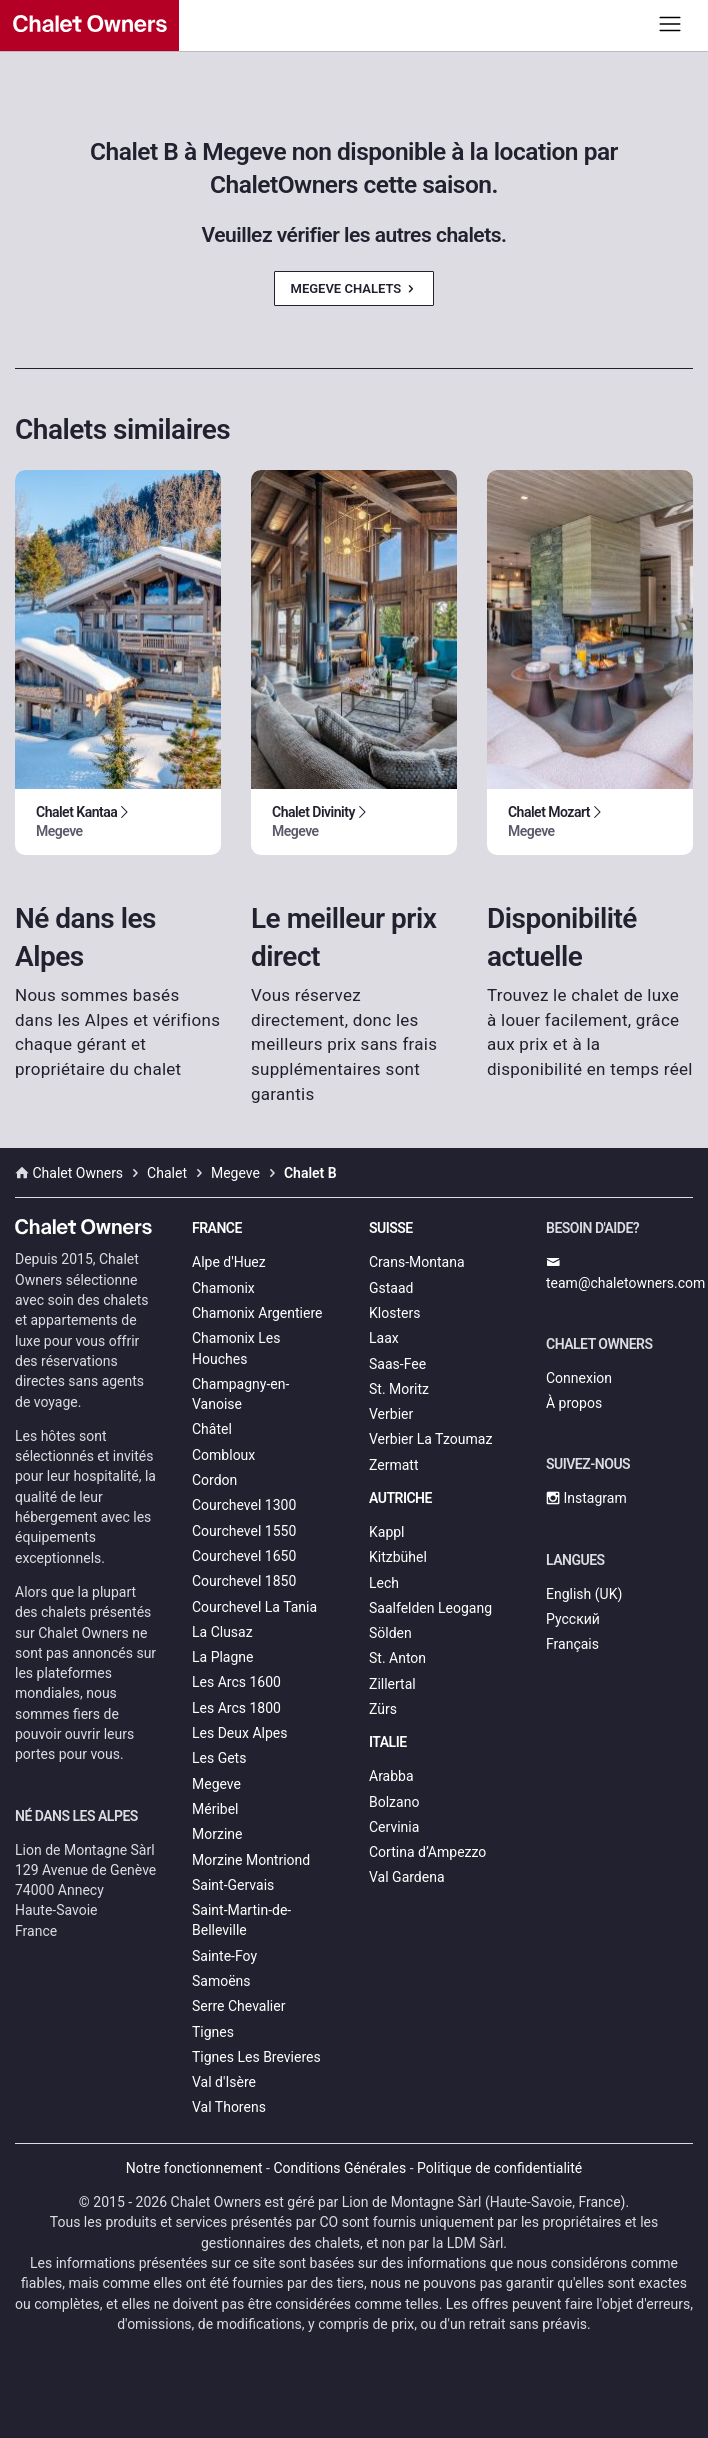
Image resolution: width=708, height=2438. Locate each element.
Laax (384, 1338)
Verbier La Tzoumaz (430, 1439)
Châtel (212, 1429)
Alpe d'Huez (229, 1262)
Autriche (400, 1498)
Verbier (391, 1414)
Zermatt (393, 1465)
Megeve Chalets (354, 288)
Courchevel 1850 (244, 1581)
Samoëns (221, 1981)
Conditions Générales (339, 2168)
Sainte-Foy (224, 1956)
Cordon (214, 1480)
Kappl (387, 1532)
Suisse (391, 1228)
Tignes (213, 2032)
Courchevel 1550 (244, 1531)
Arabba (391, 1776)
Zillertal (392, 1684)
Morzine (217, 1834)
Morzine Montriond (251, 1860)
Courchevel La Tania (254, 1607)
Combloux (223, 1455)
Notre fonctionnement (194, 2168)
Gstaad (391, 1288)
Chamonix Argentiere (257, 1313)
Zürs (383, 1709)
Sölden (390, 1633)
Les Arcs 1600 (236, 1682)
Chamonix (223, 1288)
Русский (573, 1619)
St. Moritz (399, 1389)
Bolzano (394, 1802)
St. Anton (397, 1658)
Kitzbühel (398, 1557)
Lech (384, 1583)
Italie (388, 1742)
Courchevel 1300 (244, 1505)
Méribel (215, 1809)
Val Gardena (407, 1877)
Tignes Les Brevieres (256, 2057)
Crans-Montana (417, 1262)
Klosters (394, 1313)
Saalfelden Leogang (430, 1608)
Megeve (216, 1784)
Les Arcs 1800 (236, 1708)
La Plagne (223, 1657)
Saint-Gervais (233, 1885)
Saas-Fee (397, 1364)
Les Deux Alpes (239, 1733)
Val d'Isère (224, 2082)
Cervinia (394, 1827)
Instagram (586, 1498)
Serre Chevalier (238, 2006)
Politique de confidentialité (499, 2168)
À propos (574, 1403)
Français (572, 1644)
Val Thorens (229, 2107)
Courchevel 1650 (244, 1556)
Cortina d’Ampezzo (427, 1852)
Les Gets (219, 1758)
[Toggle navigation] (670, 23)
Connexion (579, 1378)
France (217, 1228)
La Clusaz (222, 1632)
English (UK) (584, 1594)
